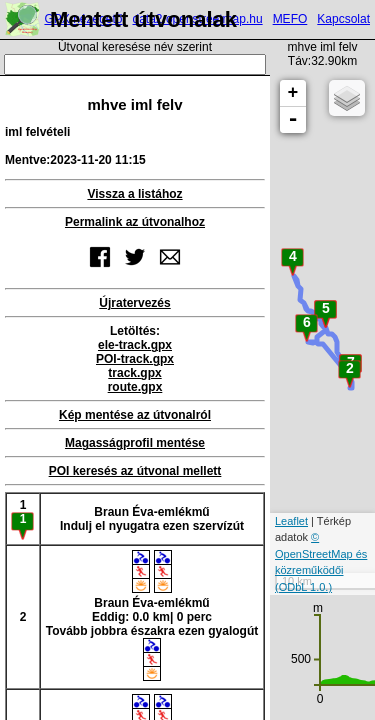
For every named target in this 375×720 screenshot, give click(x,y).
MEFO (290, 19)
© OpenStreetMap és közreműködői (321, 553)
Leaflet (291, 521)
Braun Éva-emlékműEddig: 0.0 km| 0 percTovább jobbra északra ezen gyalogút (152, 615)
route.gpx (135, 387)
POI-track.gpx (135, 359)
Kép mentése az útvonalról (135, 415)
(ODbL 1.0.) (303, 587)
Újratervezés (134, 303)
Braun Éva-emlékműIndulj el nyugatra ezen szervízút (152, 519)
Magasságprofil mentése (135, 443)
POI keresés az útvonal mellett (135, 471)
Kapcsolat (343, 19)
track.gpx (134, 373)
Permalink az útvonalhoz (135, 222)
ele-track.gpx (135, 345)
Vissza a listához (134, 194)
